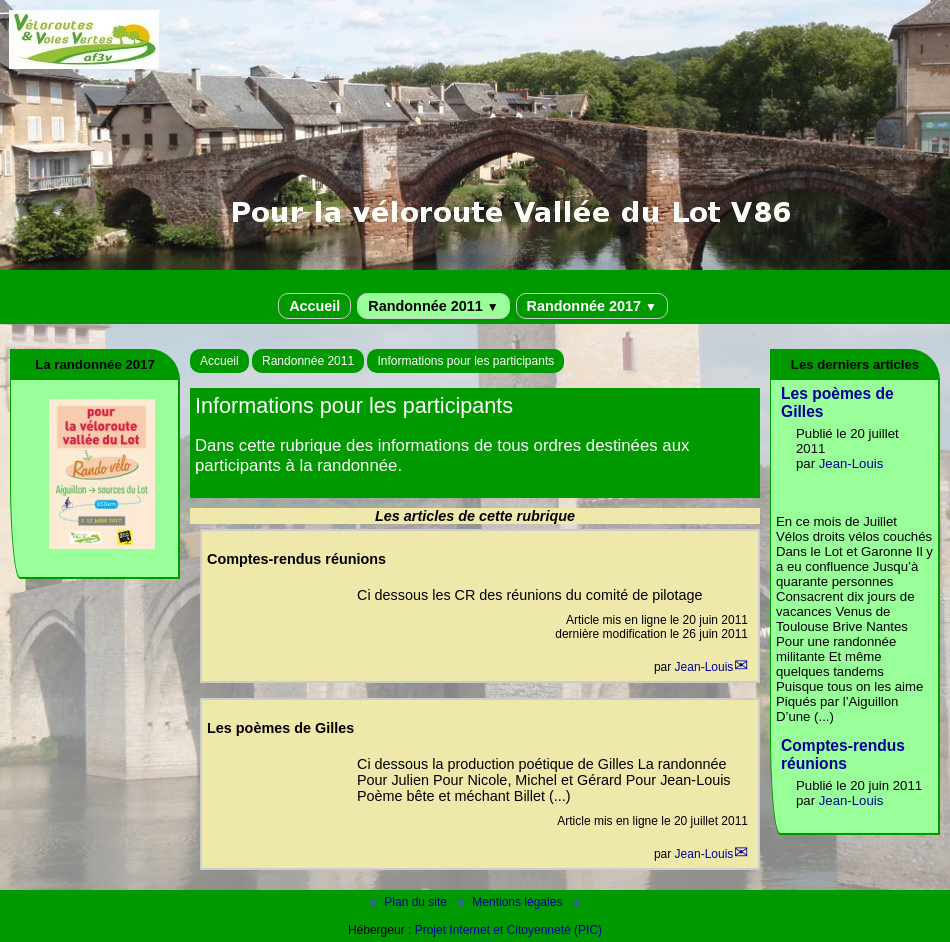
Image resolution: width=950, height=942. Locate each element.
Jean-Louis (704, 667)
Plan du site (410, 902)
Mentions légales (511, 902)
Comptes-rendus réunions (843, 754)
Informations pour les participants (465, 361)
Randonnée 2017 (592, 306)
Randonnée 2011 (433, 306)
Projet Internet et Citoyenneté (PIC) (508, 930)
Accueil (314, 306)
